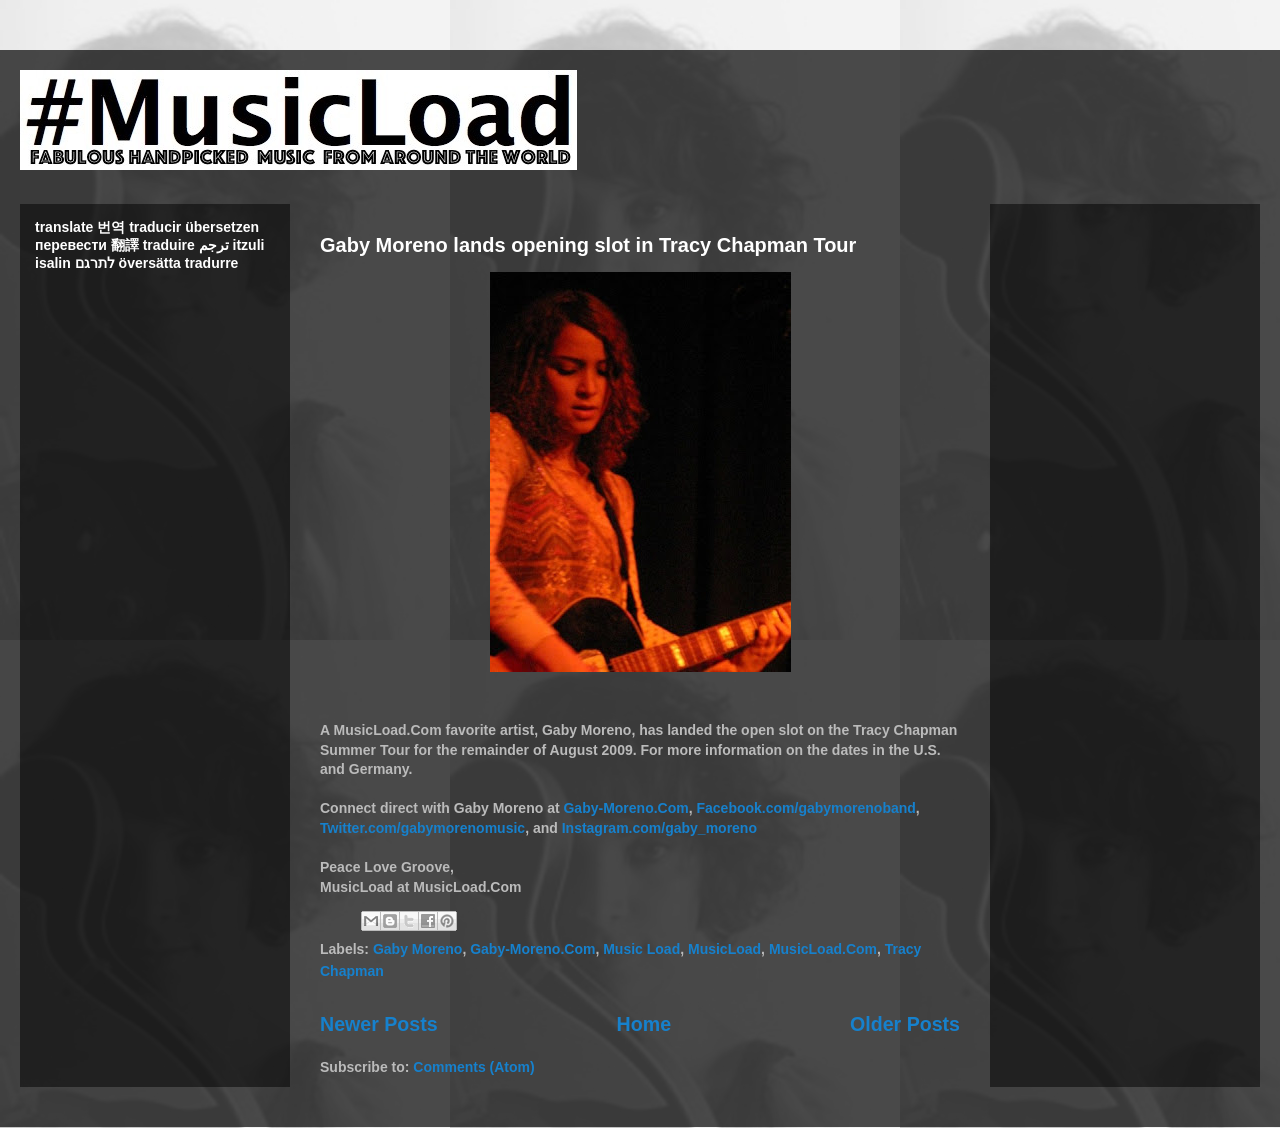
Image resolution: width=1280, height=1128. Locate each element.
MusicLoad (724, 949)
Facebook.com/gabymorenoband (805, 808)
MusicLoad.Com (823, 949)
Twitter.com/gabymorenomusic (422, 828)
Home (644, 1024)
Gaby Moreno (417, 949)
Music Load (641, 949)
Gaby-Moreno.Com (625, 808)
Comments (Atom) (473, 1067)
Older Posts (905, 1024)
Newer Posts (379, 1024)
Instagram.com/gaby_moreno (659, 828)
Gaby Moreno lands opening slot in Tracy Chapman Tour (588, 245)
